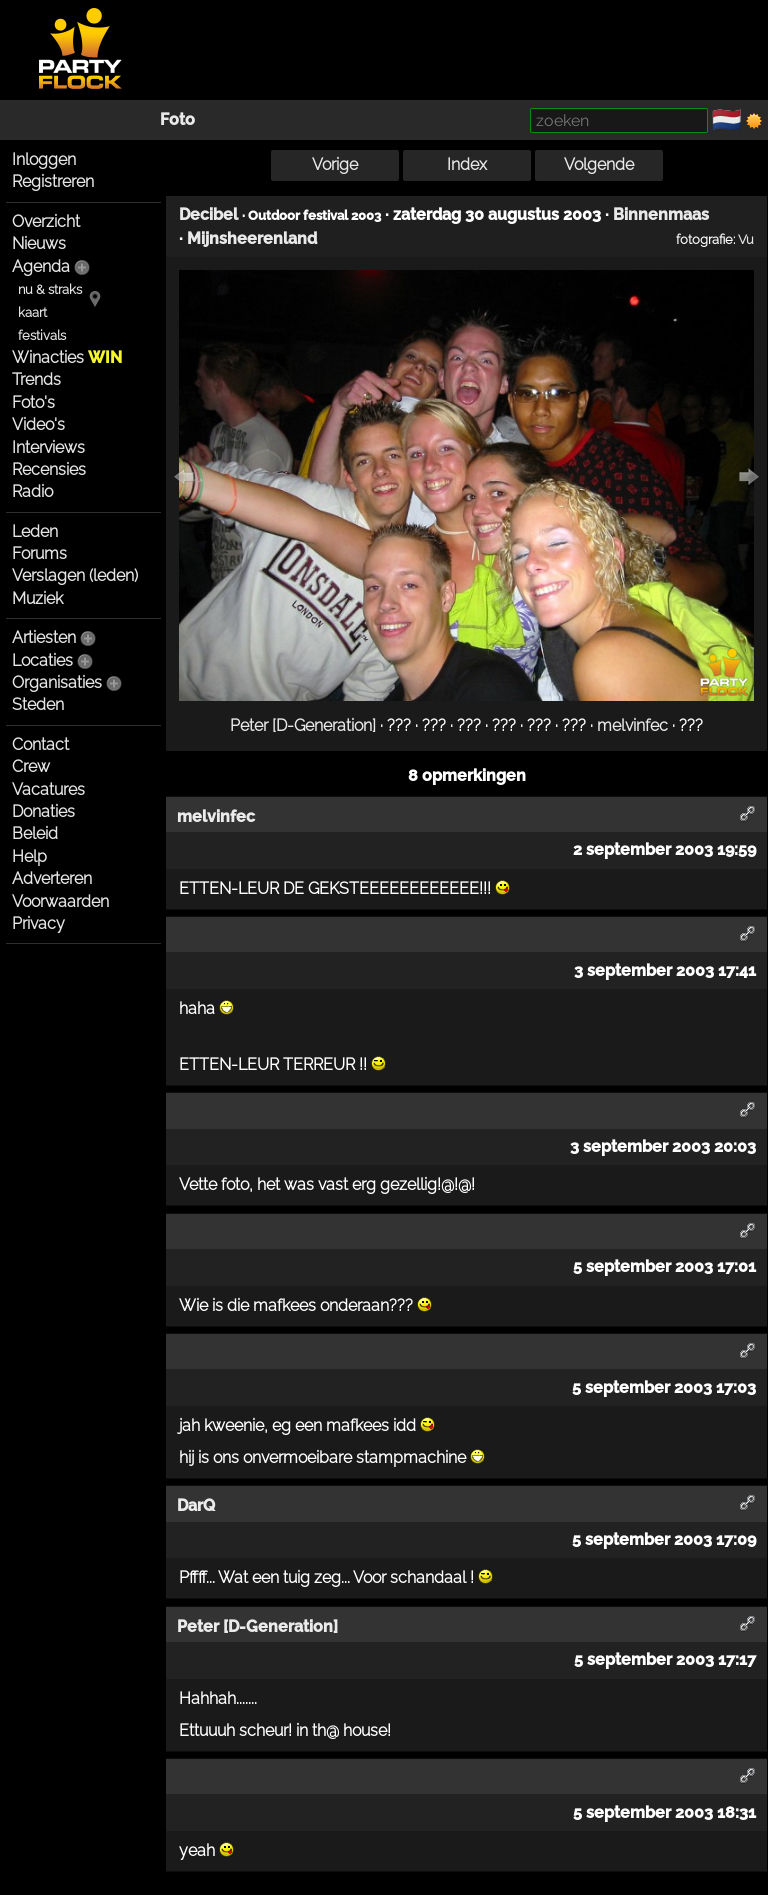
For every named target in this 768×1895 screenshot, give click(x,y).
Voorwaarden (60, 901)
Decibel (208, 214)
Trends (36, 379)
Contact (40, 744)
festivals (42, 335)
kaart (32, 312)
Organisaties (57, 682)
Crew (31, 766)
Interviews (48, 447)
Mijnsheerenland (252, 238)
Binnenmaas (661, 214)
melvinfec (632, 725)
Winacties (67, 357)
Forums (39, 553)
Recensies (49, 469)
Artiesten (44, 637)
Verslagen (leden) (75, 575)
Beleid (35, 833)
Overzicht (46, 221)
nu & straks (50, 289)
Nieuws (39, 243)
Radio (32, 491)
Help (29, 856)
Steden (38, 704)
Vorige (335, 164)
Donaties (43, 811)
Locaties (42, 660)
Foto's (33, 402)
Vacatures (48, 789)
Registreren (53, 181)
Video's (38, 424)
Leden (35, 531)
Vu (746, 239)
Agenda (41, 266)
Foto (177, 119)
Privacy (38, 923)
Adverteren (52, 878)
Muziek (37, 598)
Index (467, 164)
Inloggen (44, 159)
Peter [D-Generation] (303, 725)
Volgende (599, 164)
